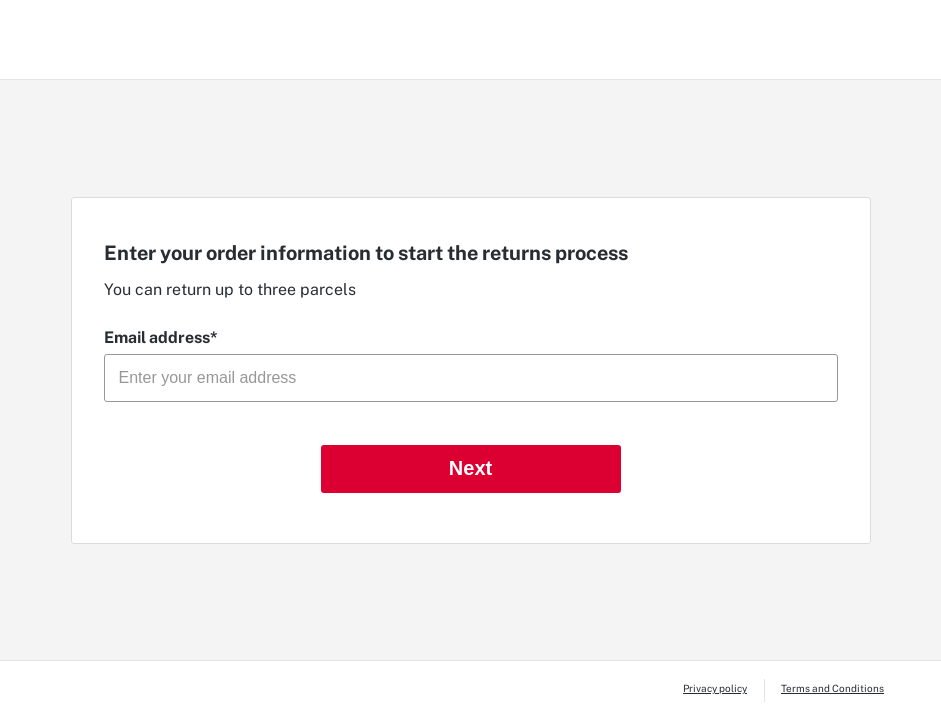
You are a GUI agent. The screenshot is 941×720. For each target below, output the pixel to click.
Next (470, 468)
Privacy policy (715, 688)
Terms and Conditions (832, 688)
